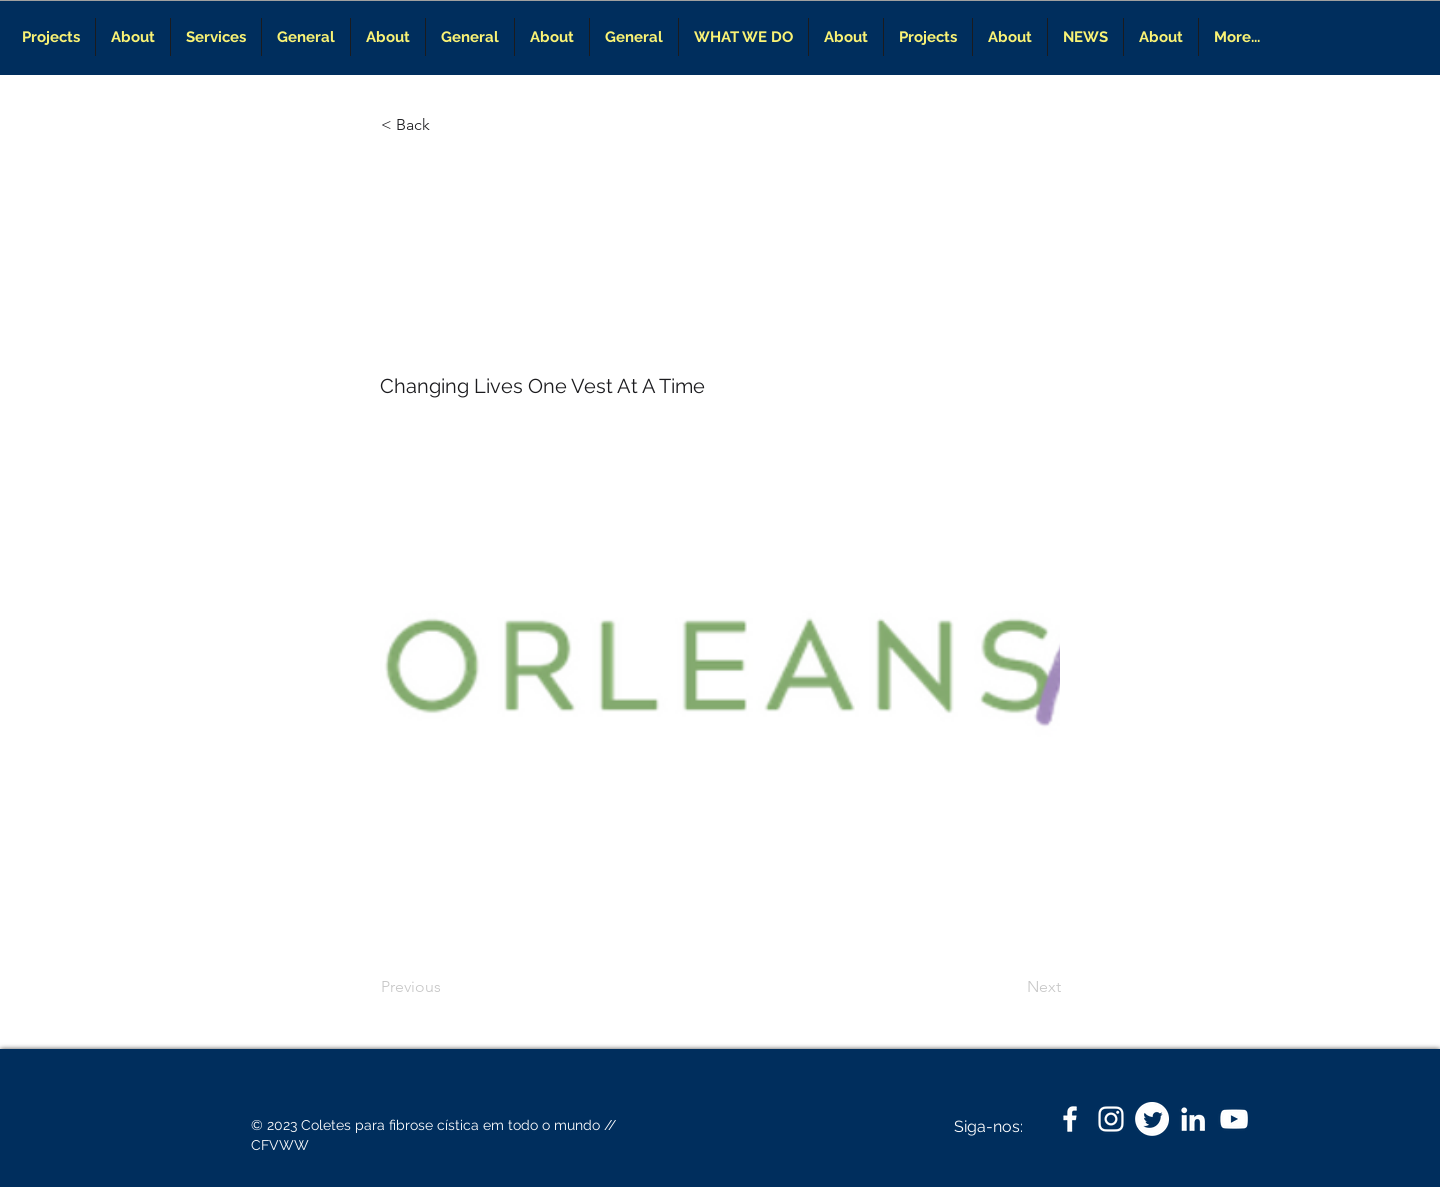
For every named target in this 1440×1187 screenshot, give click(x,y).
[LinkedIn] (1193, 1119)
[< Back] (447, 125)
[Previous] (447, 987)
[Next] (1011, 987)
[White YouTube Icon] (1234, 1119)
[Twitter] (1152, 1119)
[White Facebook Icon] (1070, 1119)
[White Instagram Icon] (1111, 1119)
